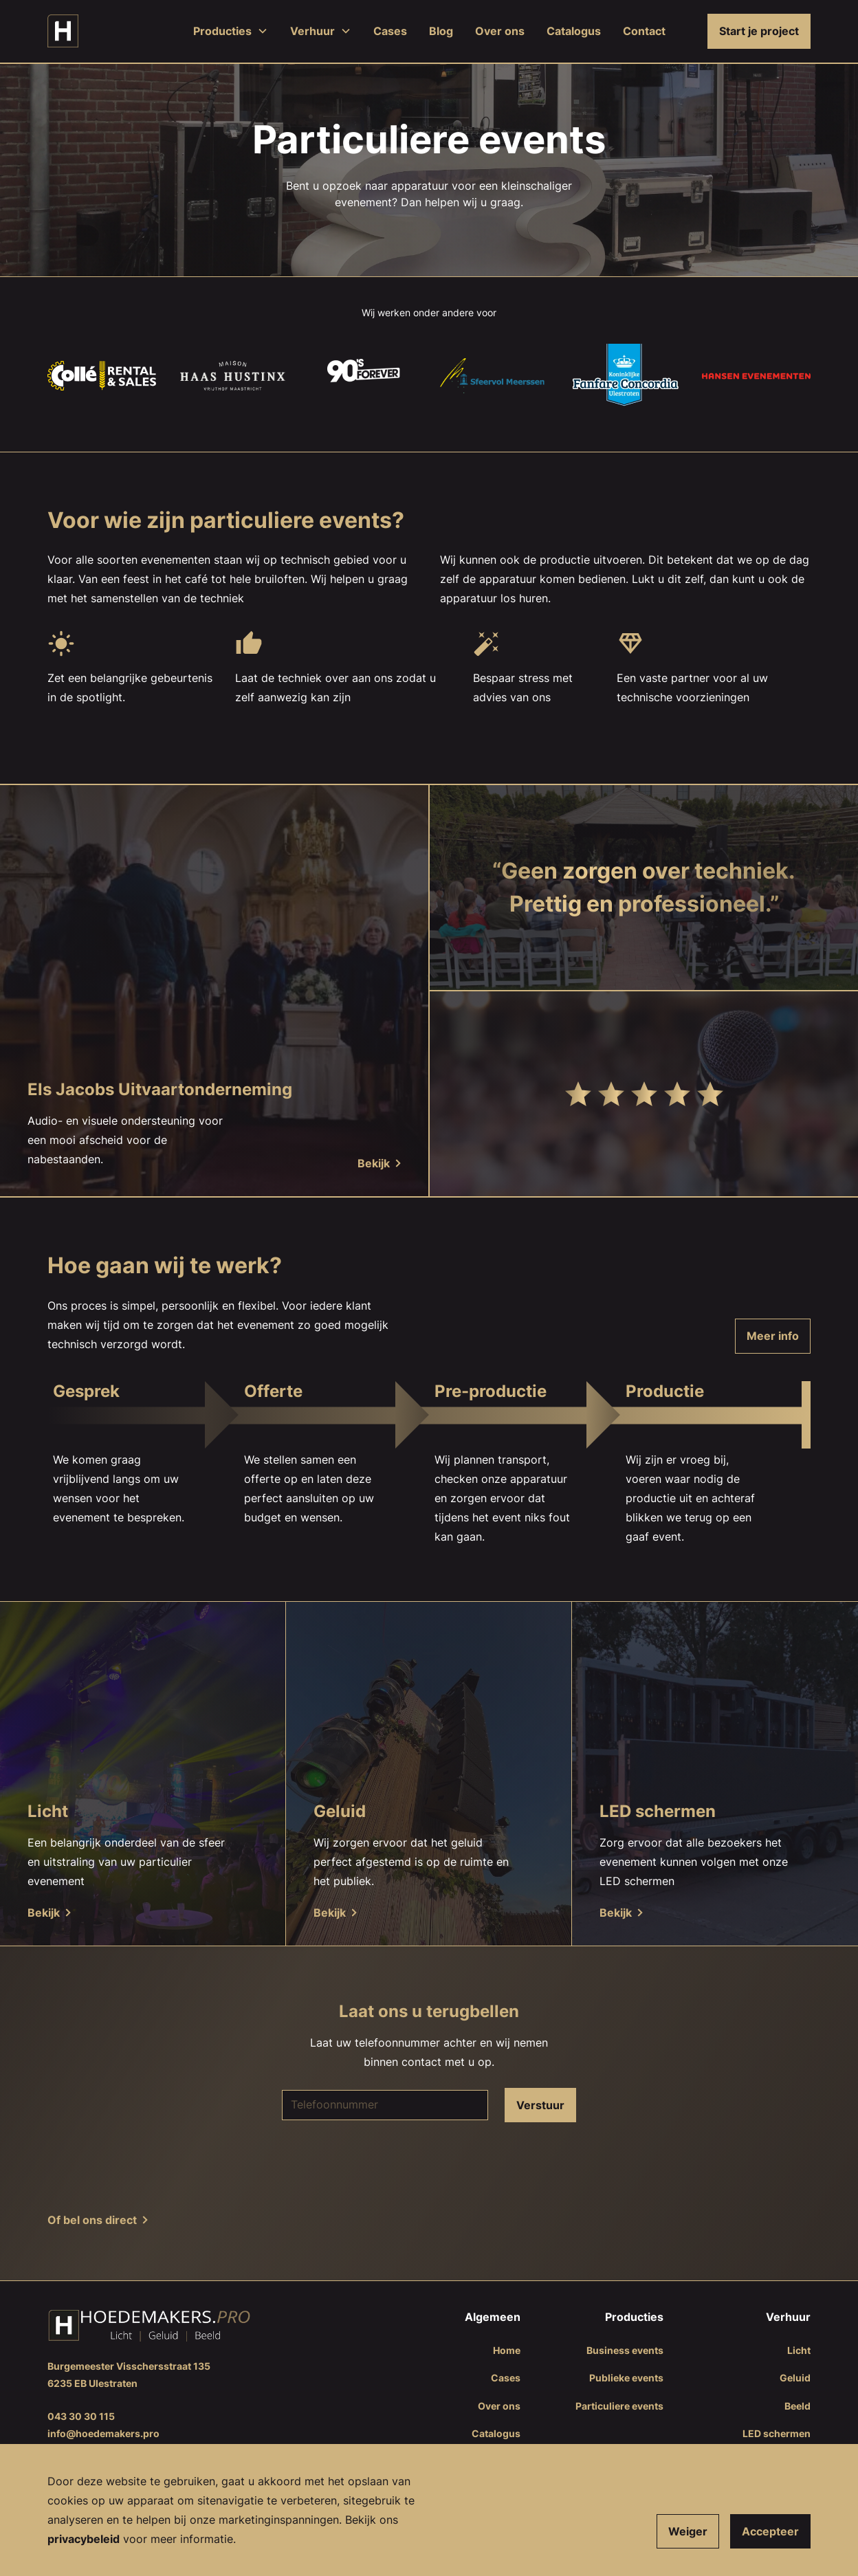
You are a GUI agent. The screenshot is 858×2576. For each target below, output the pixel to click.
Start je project (759, 31)
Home (506, 2350)
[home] (62, 30)
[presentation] (429, 2165)
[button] (230, 31)
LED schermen (776, 2433)
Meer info (773, 1336)
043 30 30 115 (81, 2416)
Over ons (500, 31)
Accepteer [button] (770, 2531)
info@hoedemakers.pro (103, 2433)
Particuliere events (619, 2406)
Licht (799, 2350)
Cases (390, 31)
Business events (624, 2350)
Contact (644, 31)
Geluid (795, 2378)
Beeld (797, 2406)
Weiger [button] (687, 2531)
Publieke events (626, 2378)
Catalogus (574, 31)
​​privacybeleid (83, 2539)
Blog (441, 31)
